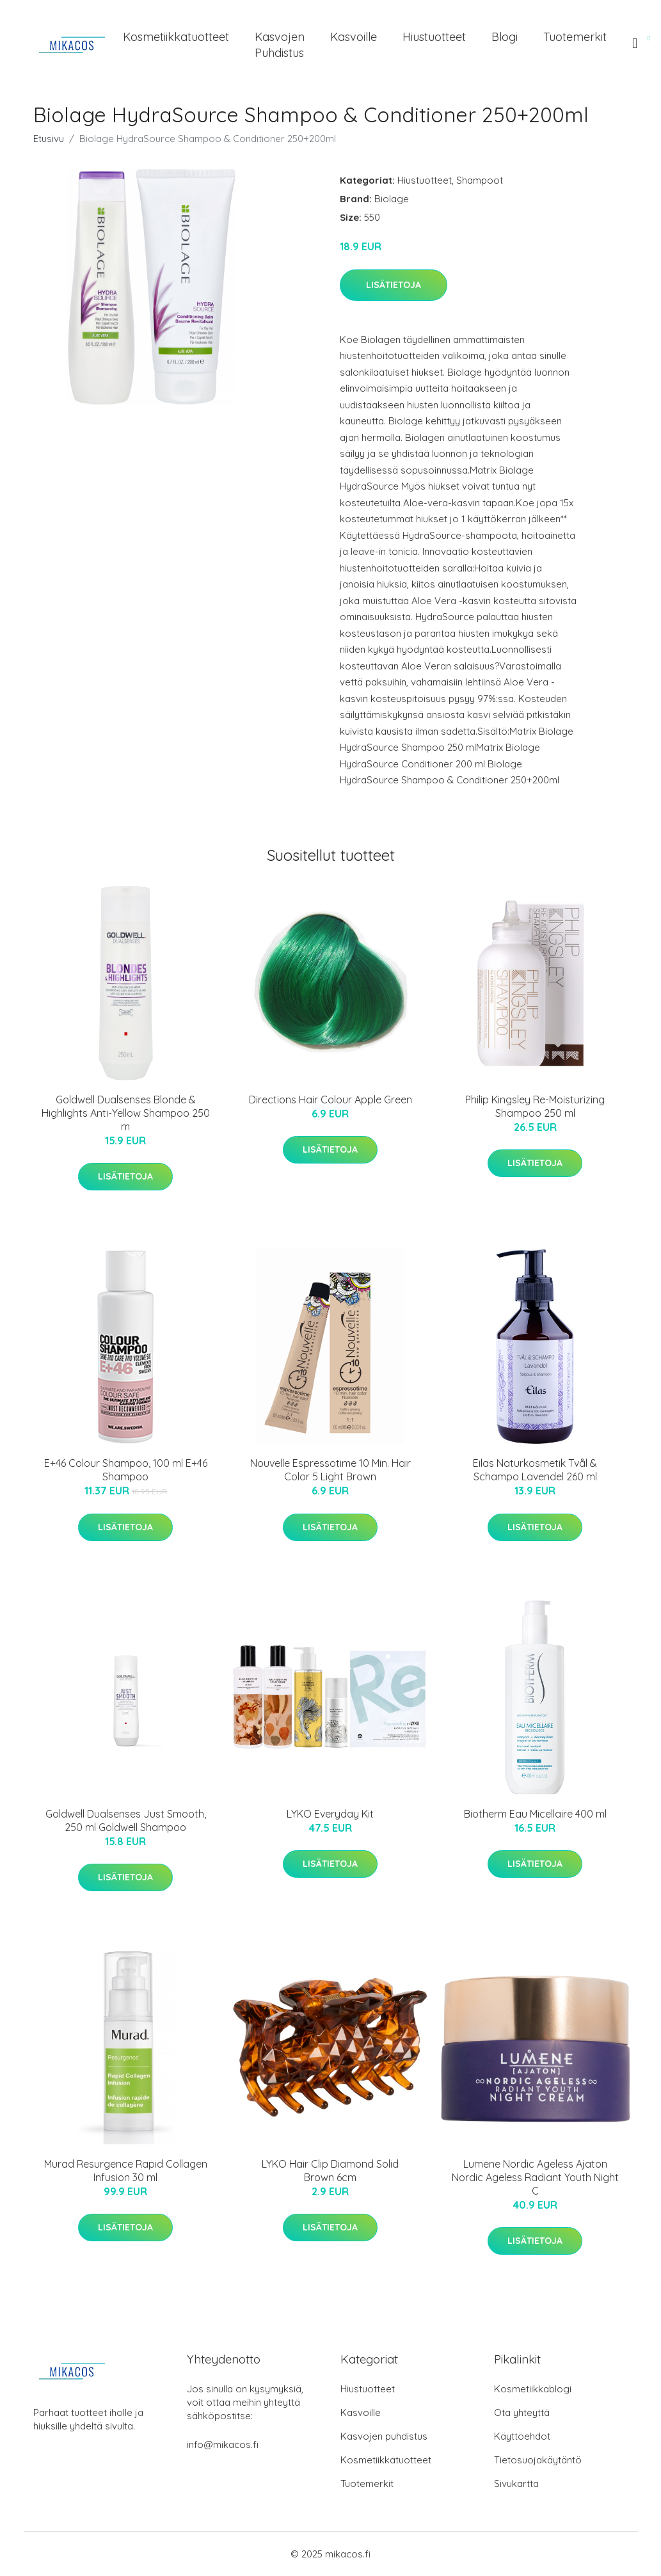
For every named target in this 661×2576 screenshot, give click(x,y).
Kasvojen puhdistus (280, 44)
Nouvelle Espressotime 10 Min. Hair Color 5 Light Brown (330, 1470)
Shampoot (479, 180)
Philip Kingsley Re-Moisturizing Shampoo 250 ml (535, 1106)
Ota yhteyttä (522, 2412)
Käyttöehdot (522, 2436)
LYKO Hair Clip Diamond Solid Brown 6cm (330, 2170)
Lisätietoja (393, 285)
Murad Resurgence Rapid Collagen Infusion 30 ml (125, 2170)
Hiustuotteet (434, 36)
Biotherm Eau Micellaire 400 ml (535, 1813)
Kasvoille (353, 36)
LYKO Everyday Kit (330, 1813)
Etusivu (48, 138)
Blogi (504, 36)
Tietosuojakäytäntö (538, 2460)
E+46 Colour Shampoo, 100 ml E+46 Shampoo (125, 1470)
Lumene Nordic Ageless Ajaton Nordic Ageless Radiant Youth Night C (535, 2177)
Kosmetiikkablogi (532, 2389)
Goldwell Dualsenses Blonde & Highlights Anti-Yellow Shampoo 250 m (126, 1113)
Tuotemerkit (575, 36)
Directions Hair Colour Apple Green (330, 1099)
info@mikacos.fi (223, 2444)
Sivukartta (516, 2483)
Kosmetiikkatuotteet (176, 36)
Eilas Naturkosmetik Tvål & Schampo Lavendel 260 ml (535, 1470)
